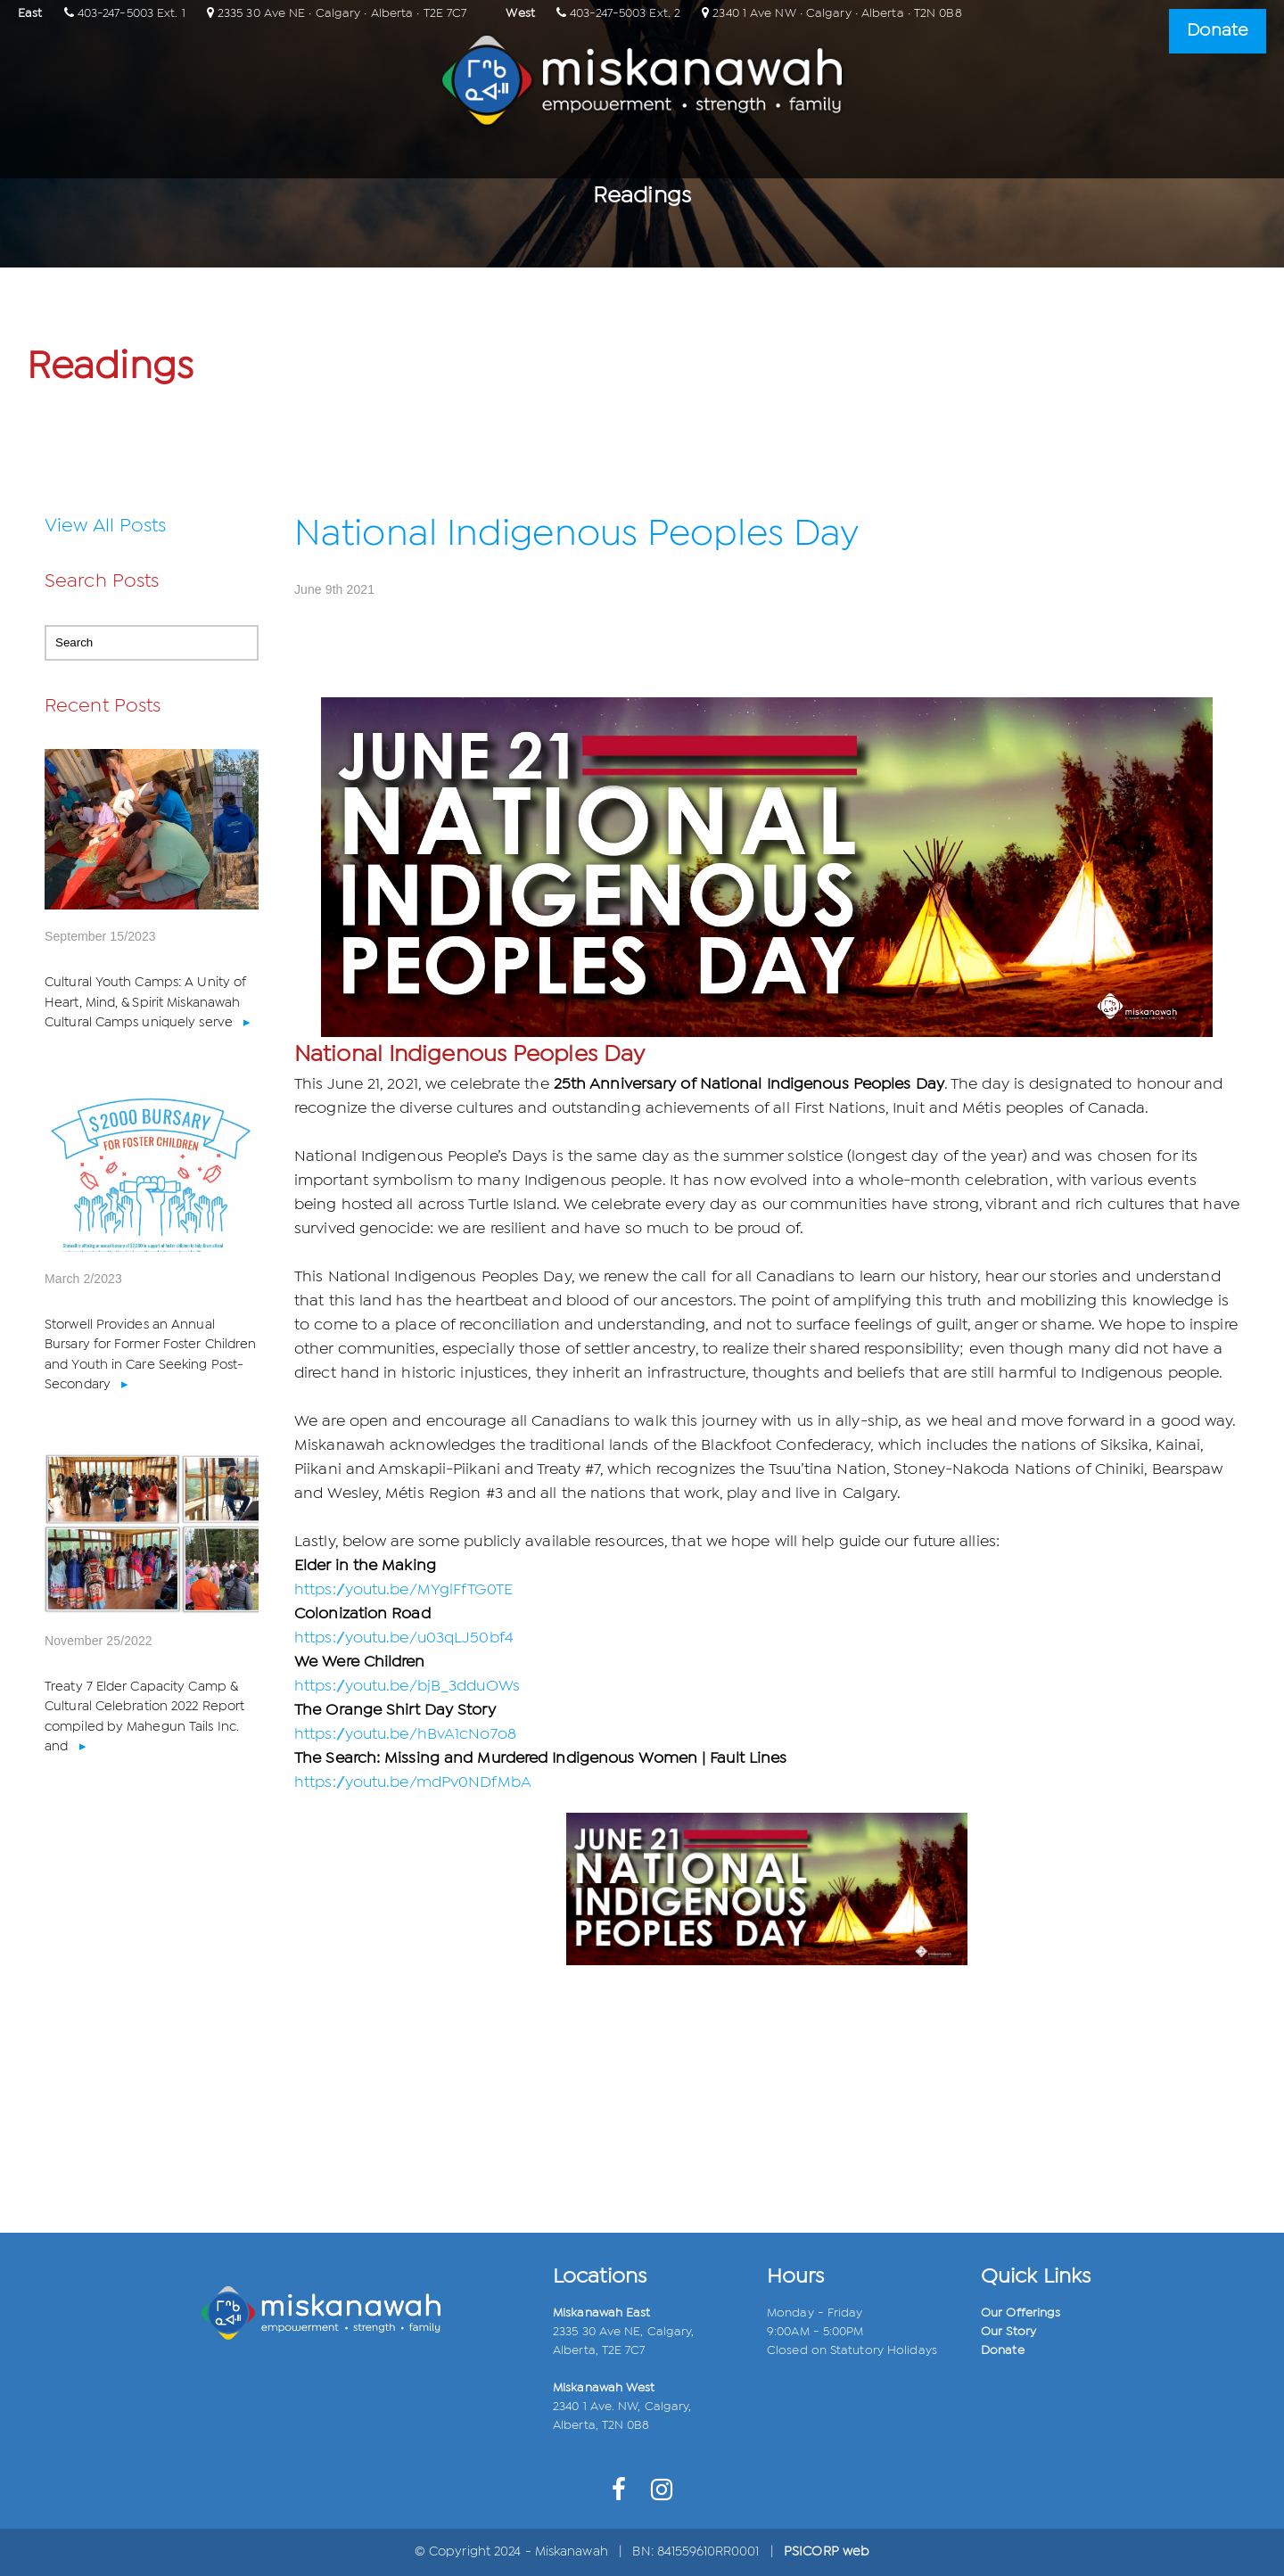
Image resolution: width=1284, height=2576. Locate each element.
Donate (1003, 2350)
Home (349, 155)
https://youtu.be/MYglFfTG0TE (403, 1590)
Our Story (1008, 2331)
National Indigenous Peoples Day (576, 534)
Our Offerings (573, 155)
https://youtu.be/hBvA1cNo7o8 (405, 1734)
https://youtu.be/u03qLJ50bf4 (404, 1638)
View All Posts (105, 526)
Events (784, 155)
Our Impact (691, 155)
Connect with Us (896, 155)
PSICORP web (826, 2552)
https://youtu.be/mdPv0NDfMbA (412, 1783)
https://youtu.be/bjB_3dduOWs (407, 1686)
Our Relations (448, 155)
